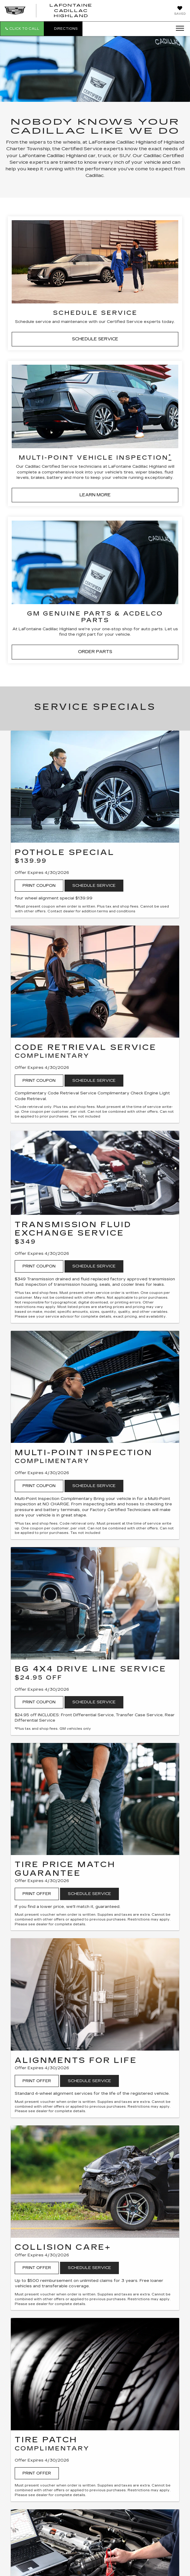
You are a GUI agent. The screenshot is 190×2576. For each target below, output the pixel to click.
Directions (63, 29)
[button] (22, 28)
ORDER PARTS (95, 651)
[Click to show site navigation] (178, 28)
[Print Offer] (95, 1799)
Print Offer (37, 1893)
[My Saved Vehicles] (179, 11)
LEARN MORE (95, 494)
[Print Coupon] (95, 787)
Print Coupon (39, 885)
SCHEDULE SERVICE (95, 339)
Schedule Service (94, 885)
